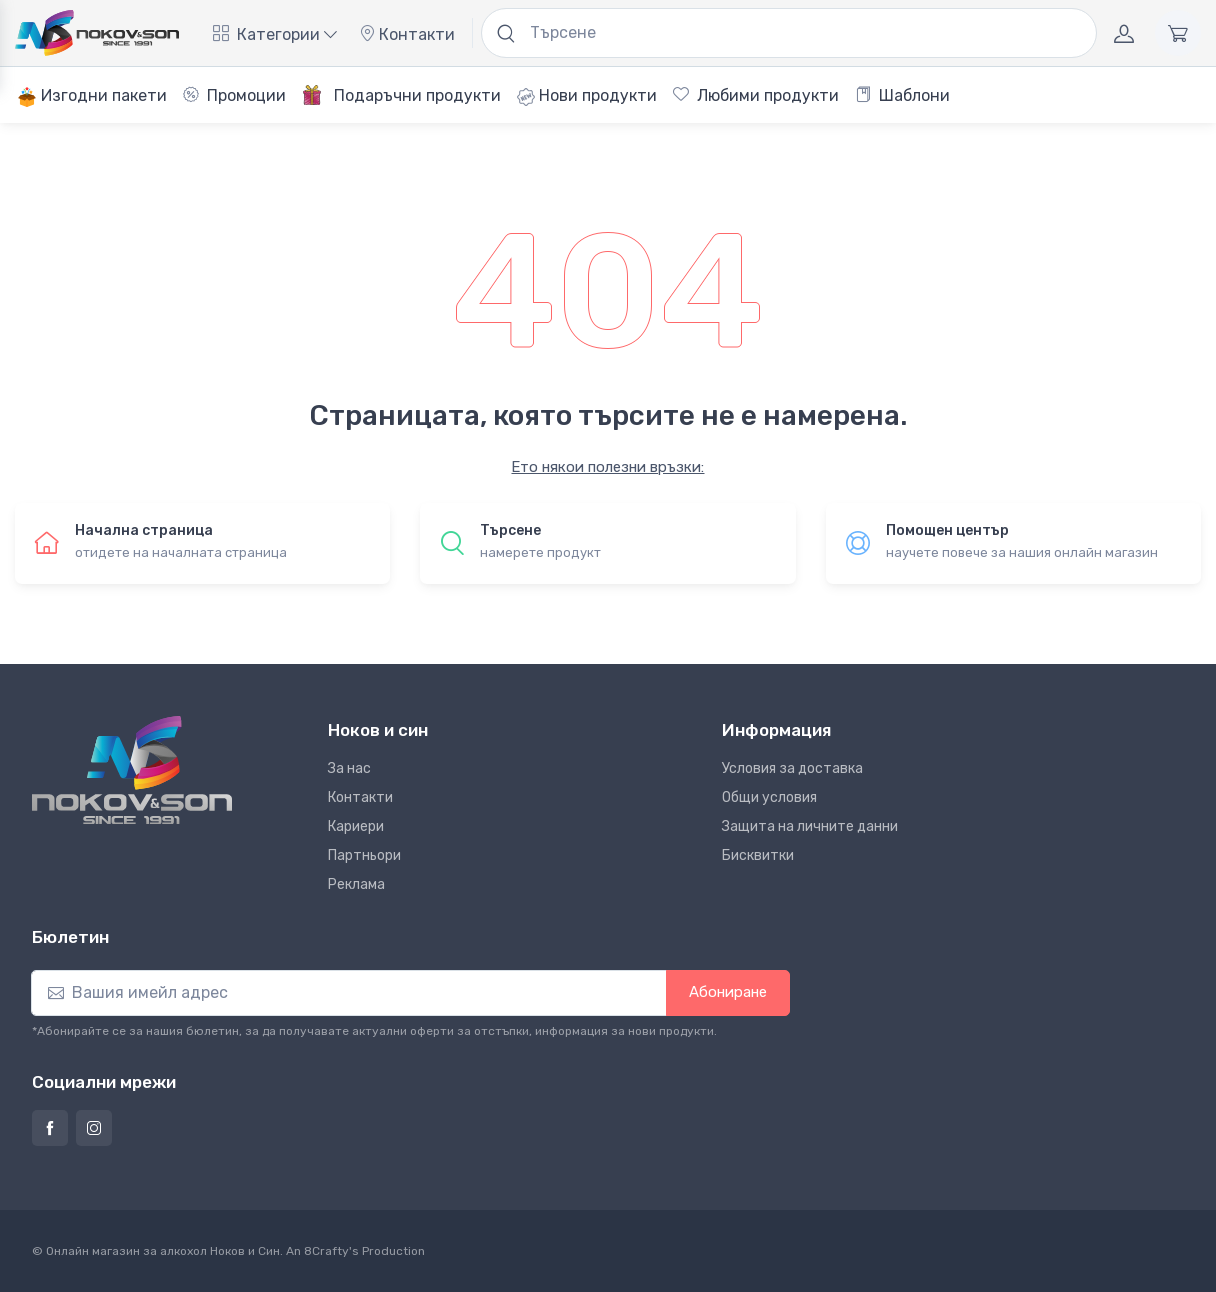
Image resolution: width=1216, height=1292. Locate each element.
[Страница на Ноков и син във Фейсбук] (50, 1128)
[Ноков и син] (132, 770)
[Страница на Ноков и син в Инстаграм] (94, 1128)
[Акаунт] (1124, 33)
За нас (349, 768)
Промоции (234, 95)
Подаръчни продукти (401, 95)
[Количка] (1178, 33)
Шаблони (902, 95)
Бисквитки (758, 855)
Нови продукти (587, 96)
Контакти (407, 34)
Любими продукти (756, 95)
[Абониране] (349, 993)
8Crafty (326, 1251)
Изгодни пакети (92, 96)
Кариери (356, 826)
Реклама (356, 884)
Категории (275, 34)
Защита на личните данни (810, 826)
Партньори (364, 855)
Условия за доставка (792, 768)
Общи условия (769, 797)
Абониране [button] (728, 992)
